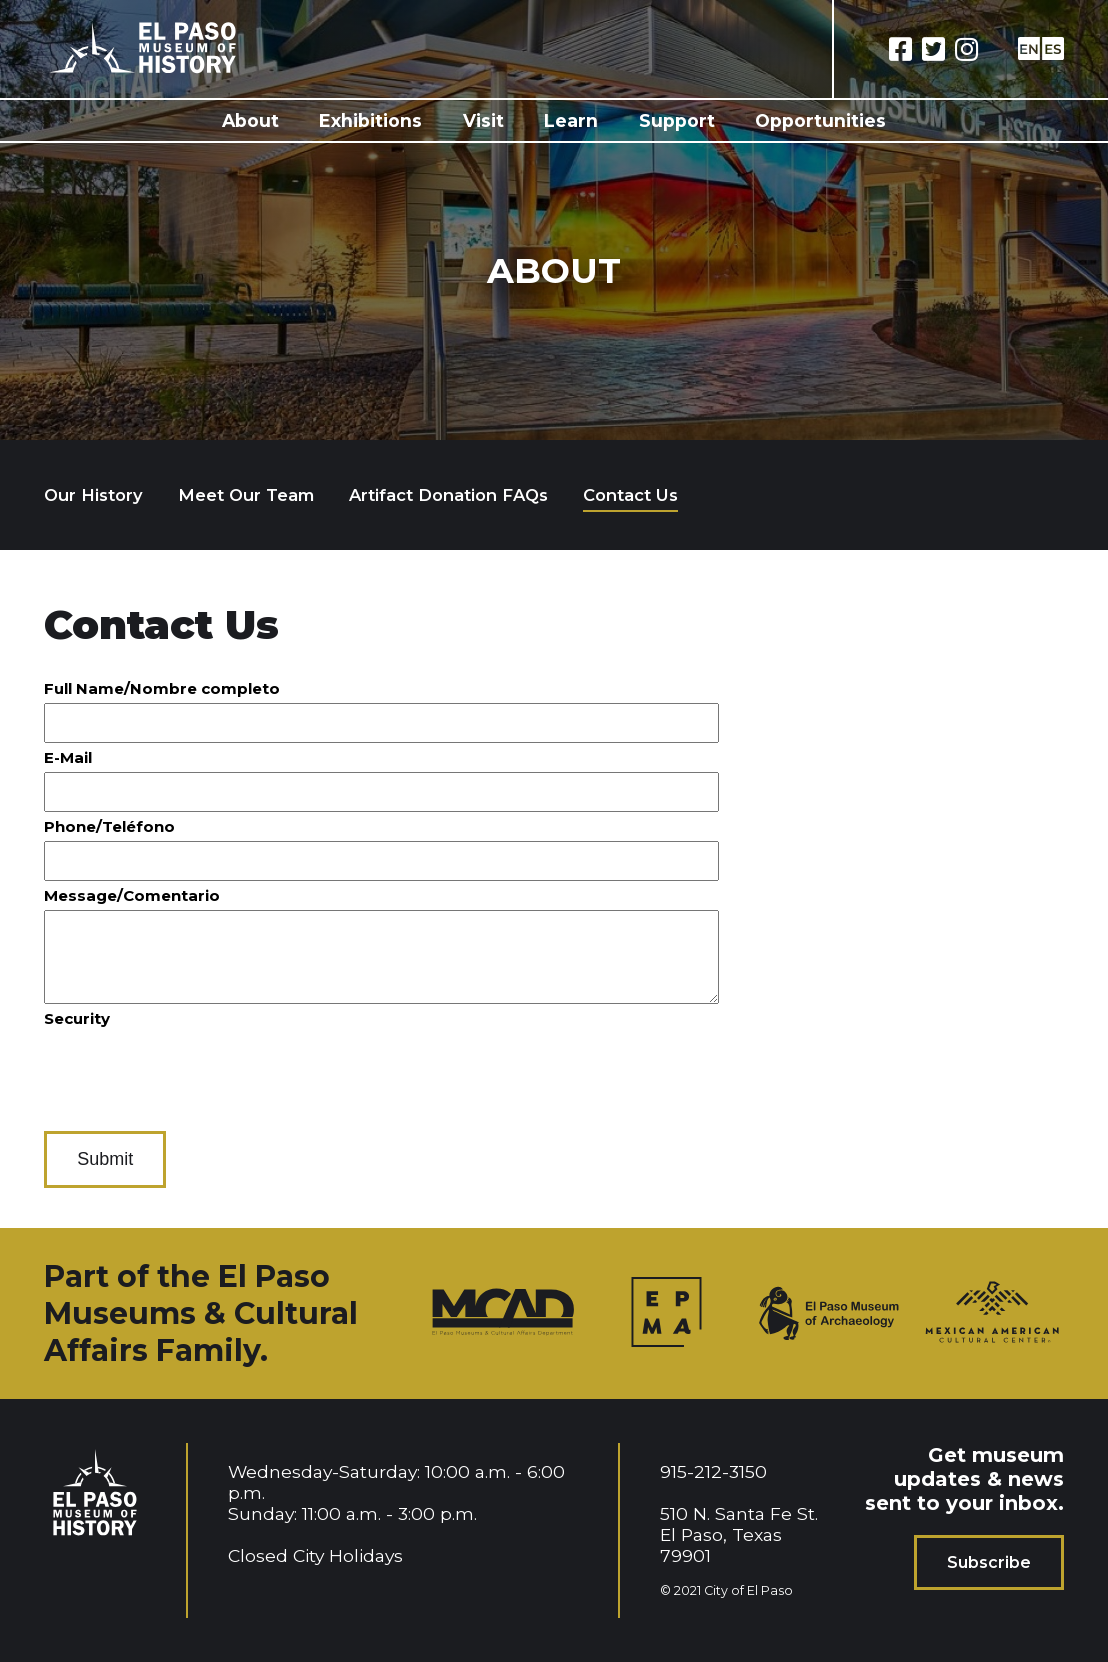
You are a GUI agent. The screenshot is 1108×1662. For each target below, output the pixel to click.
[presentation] (196, 1072)
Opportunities (820, 120)
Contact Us (630, 495)
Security (77, 1018)
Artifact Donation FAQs (448, 495)
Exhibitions (370, 120)
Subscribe (989, 1562)
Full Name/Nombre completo (162, 688)
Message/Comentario (132, 895)
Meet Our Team (246, 495)
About (250, 120)
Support (677, 120)
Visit (483, 120)
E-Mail (68, 757)
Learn (571, 120)
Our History (93, 495)
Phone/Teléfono (109, 826)
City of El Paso (748, 1590)
